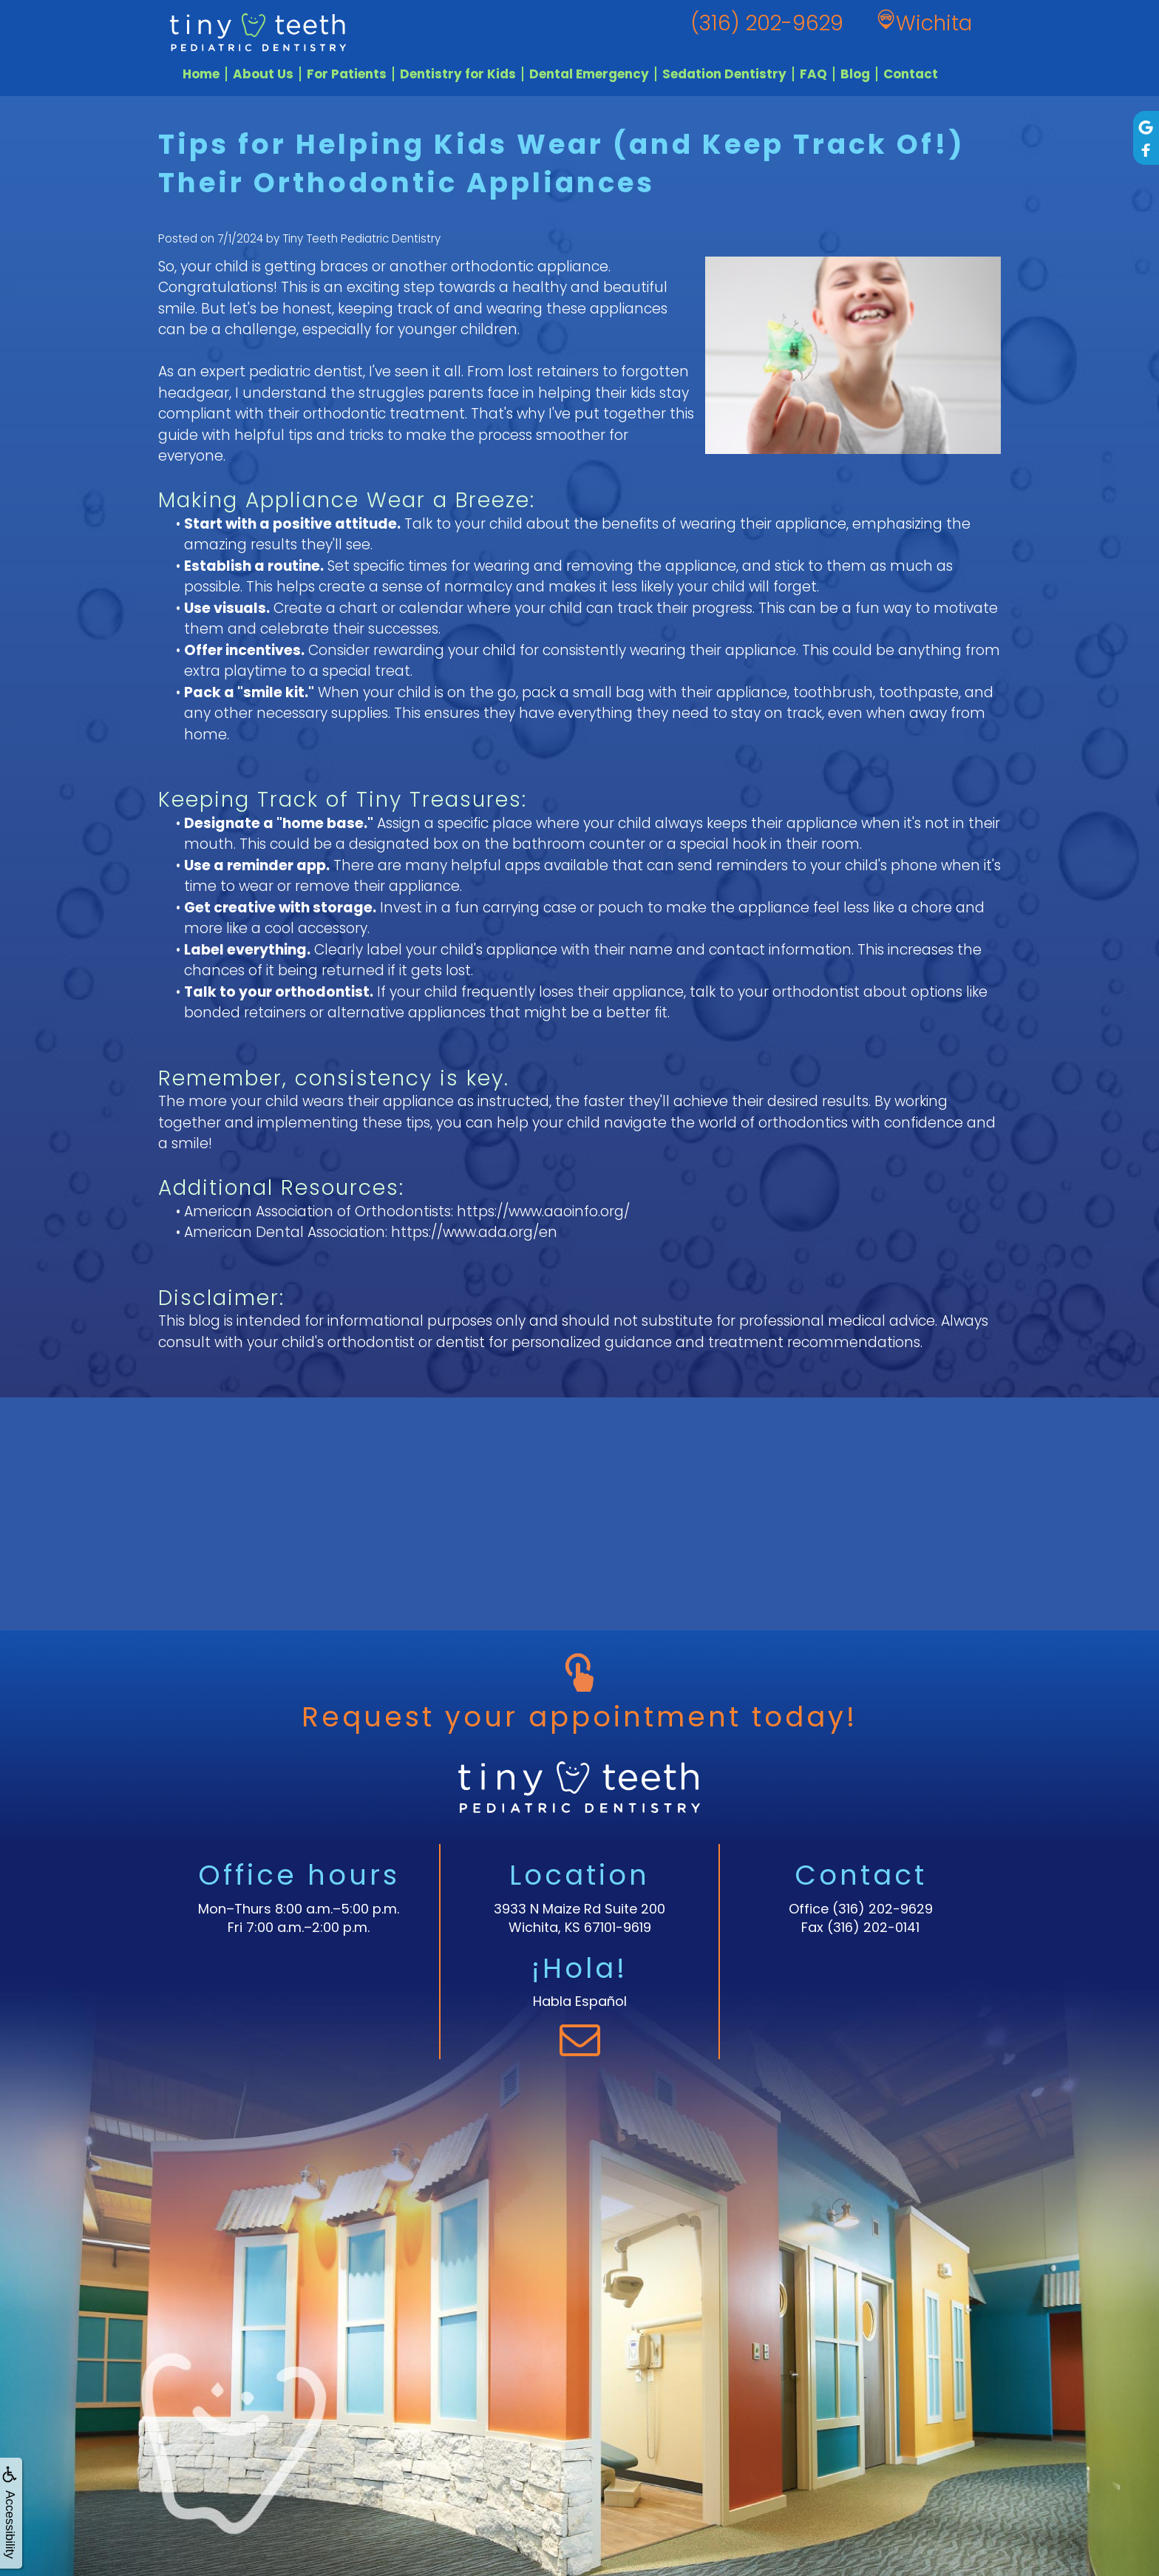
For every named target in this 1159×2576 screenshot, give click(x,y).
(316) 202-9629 (882, 1908)
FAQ (813, 74)
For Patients (347, 74)
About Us (263, 74)
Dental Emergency (589, 74)
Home (201, 74)
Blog (855, 74)
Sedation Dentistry (724, 74)
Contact (910, 74)
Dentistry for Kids (458, 74)
